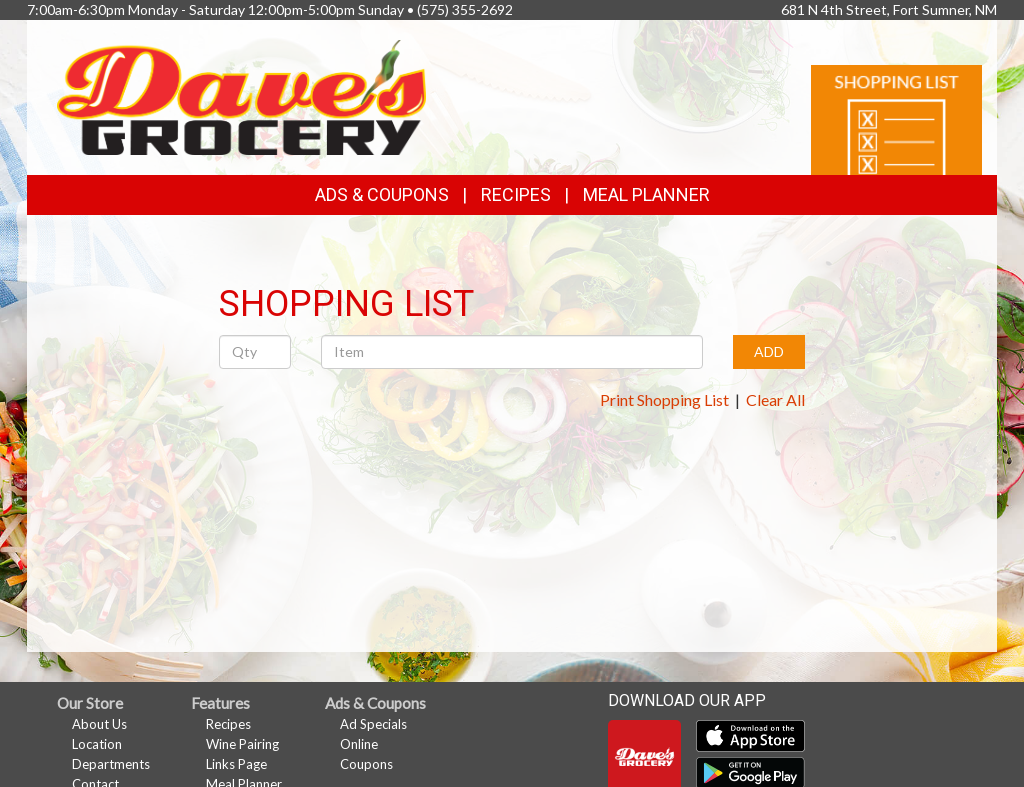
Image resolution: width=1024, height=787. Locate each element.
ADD (769, 351)
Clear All (775, 399)
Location (97, 744)
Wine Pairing (242, 744)
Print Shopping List (664, 399)
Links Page (236, 764)
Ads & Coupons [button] (382, 194)
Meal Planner (646, 194)
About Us (99, 724)
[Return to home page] (241, 95)
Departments (111, 764)
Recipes (516, 194)
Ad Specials (373, 724)
